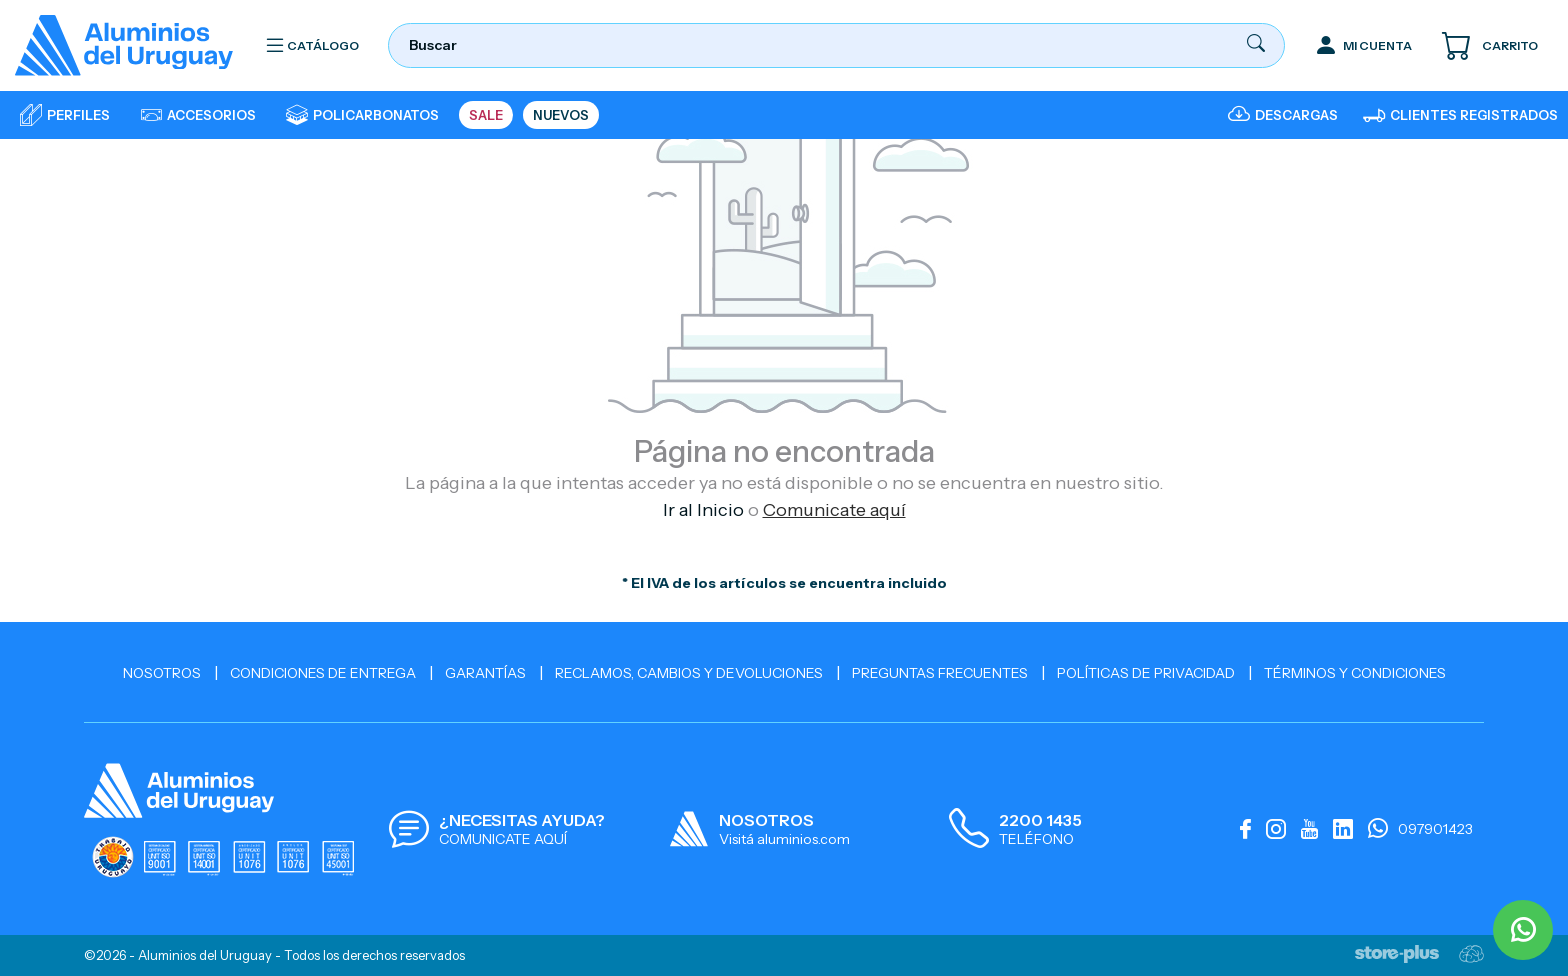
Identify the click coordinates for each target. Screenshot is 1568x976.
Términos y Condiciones (1355, 673)
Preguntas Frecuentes (940, 673)
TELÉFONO (1036, 839)
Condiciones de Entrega (323, 673)
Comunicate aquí (834, 510)
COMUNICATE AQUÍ (503, 839)
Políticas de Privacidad (1146, 673)
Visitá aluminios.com (784, 839)
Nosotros (162, 673)
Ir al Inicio (703, 510)
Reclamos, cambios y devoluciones (689, 673)
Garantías (485, 673)
